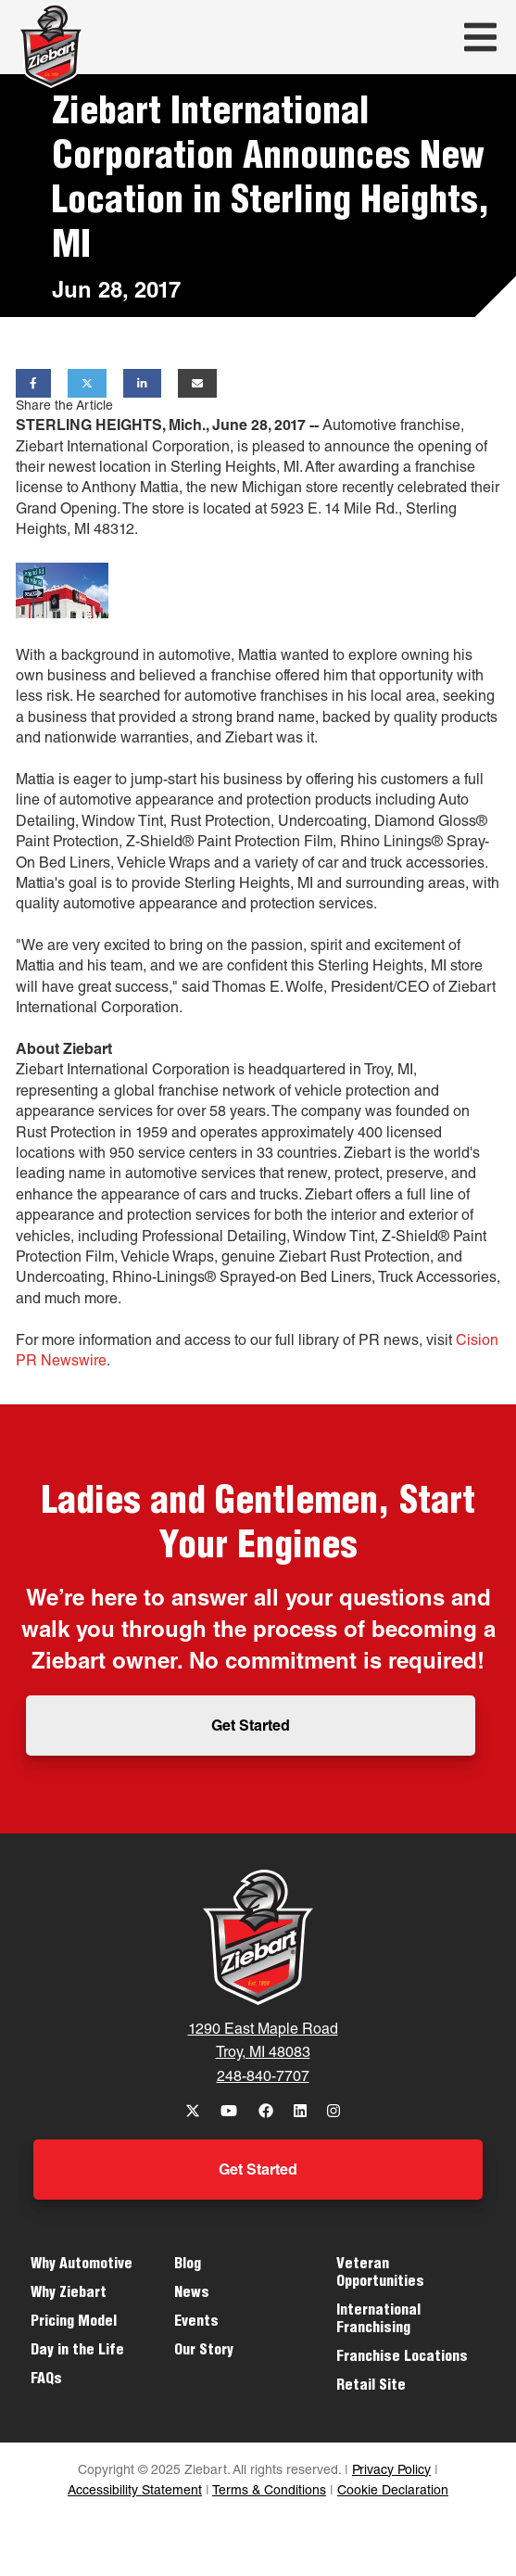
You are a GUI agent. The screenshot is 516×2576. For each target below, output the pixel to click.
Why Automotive (81, 2265)
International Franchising (378, 2320)
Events (196, 2323)
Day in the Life (77, 2351)
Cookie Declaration (392, 2491)
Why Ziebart (69, 2294)
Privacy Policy (391, 2471)
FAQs (46, 2380)
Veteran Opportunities (380, 2274)
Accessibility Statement (135, 2491)
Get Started (250, 1727)
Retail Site (371, 2386)
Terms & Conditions (269, 2491)
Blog (187, 2265)
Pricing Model (74, 2323)
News (191, 2294)
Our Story (203, 2351)
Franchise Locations (402, 2358)
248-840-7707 (263, 2078)
